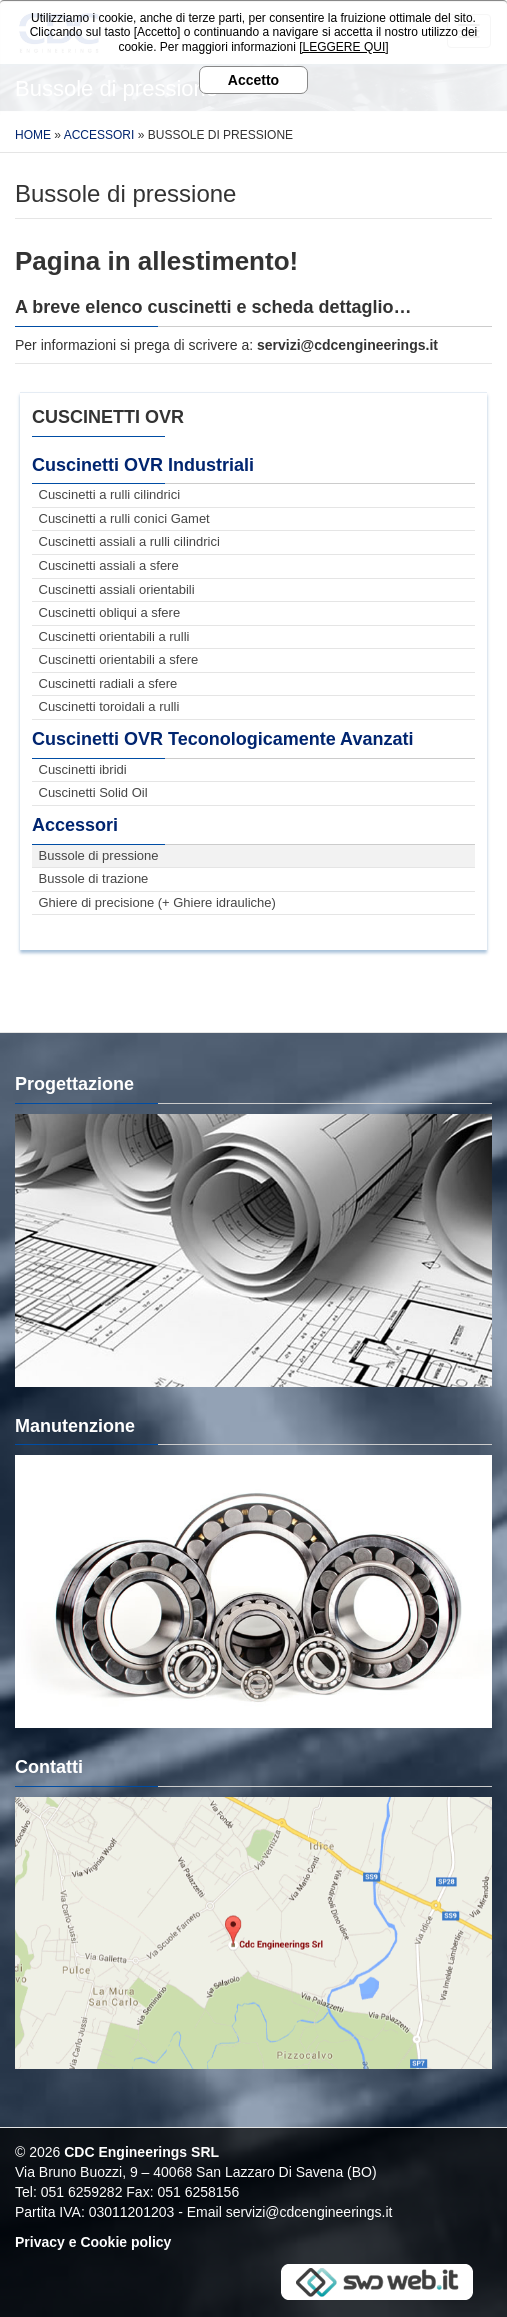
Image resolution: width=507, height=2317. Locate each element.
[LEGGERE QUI (342, 47)
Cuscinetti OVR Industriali (143, 465)
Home (33, 135)
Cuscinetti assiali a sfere (109, 565)
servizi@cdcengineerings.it (309, 2212)
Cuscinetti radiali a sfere (108, 683)
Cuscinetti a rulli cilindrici (110, 494)
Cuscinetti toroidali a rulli (109, 706)
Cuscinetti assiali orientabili (117, 589)
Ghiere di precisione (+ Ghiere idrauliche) (157, 902)
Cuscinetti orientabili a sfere (119, 659)
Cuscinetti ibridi (83, 769)
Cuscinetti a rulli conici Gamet (124, 518)
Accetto (253, 80)
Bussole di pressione (99, 855)
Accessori (99, 135)
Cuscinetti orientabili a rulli (114, 636)
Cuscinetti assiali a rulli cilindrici (129, 541)
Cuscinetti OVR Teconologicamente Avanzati (222, 739)
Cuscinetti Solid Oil (93, 792)
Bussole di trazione (94, 878)
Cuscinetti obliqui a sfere (110, 612)
